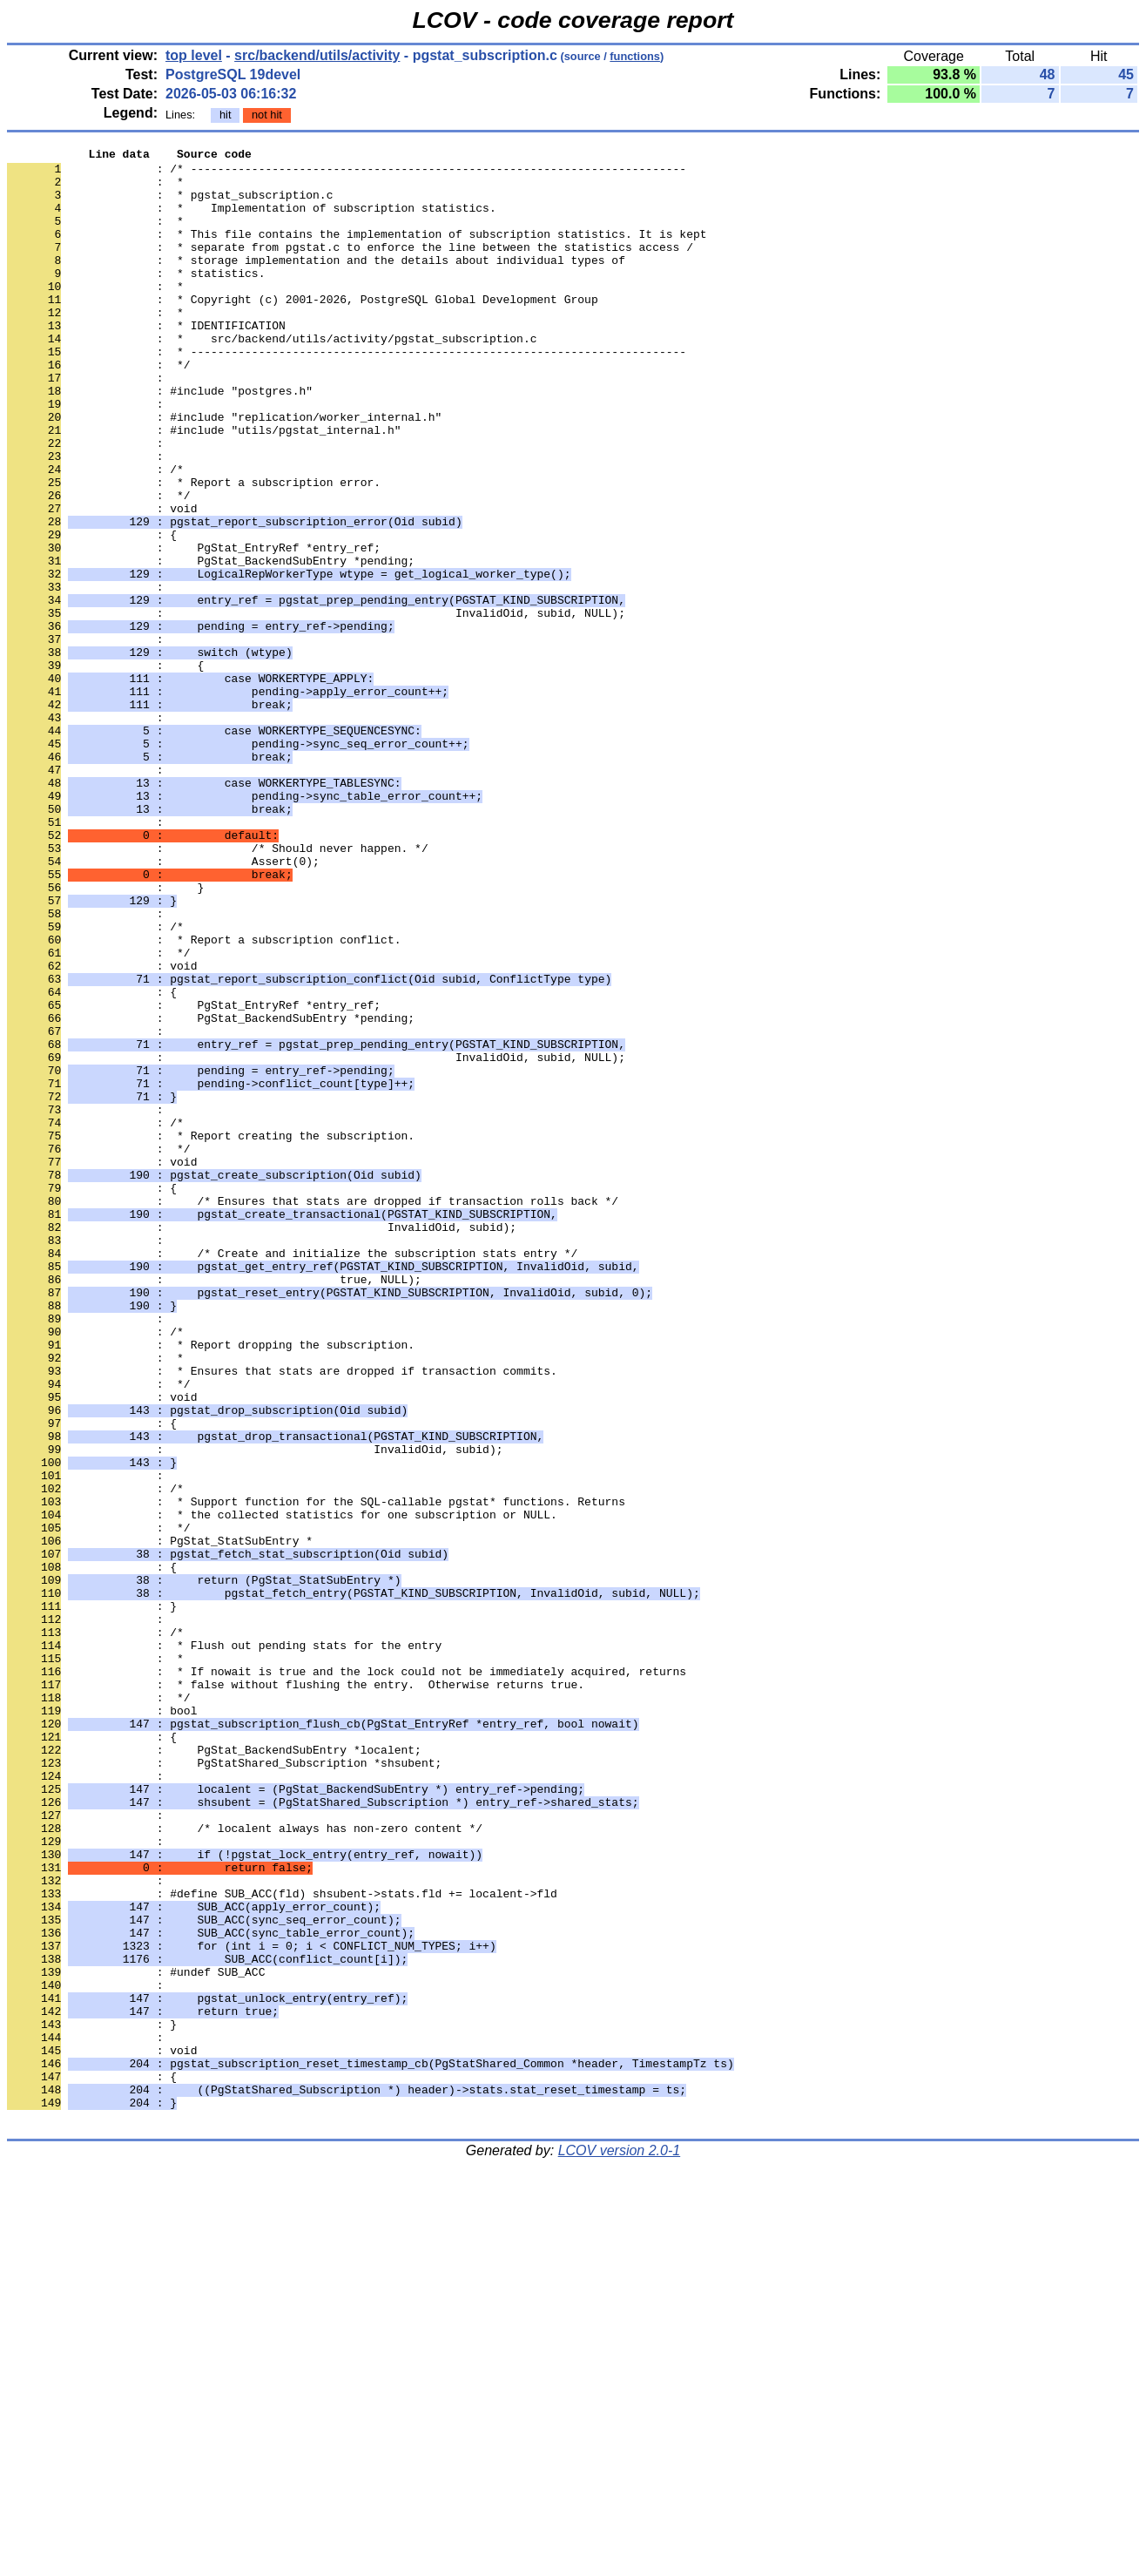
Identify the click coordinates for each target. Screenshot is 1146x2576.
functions (635, 56)
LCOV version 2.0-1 (619, 2545)
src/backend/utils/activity (317, 55)
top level (193, 55)
